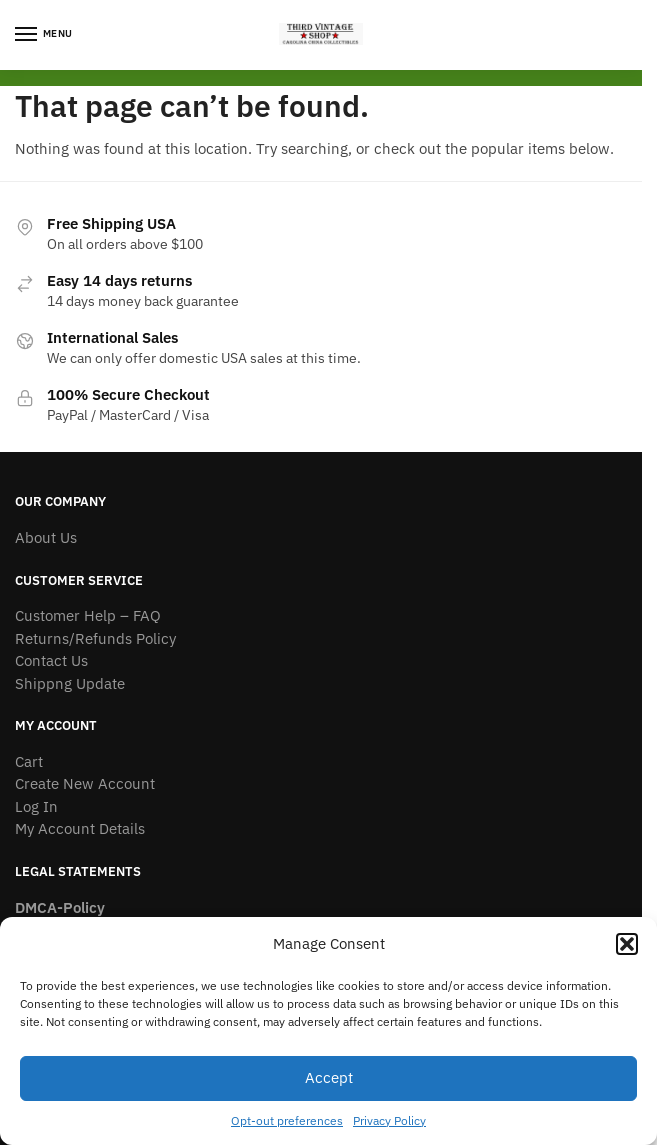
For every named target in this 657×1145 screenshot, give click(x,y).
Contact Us (51, 660)
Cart (29, 761)
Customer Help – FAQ (88, 615)
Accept (329, 1077)
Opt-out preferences (287, 1120)
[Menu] (45, 35)
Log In (36, 806)
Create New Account (85, 783)
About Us (46, 537)
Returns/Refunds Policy (95, 638)
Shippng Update (70, 683)
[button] (627, 944)
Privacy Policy (389, 1120)
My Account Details (80, 828)
